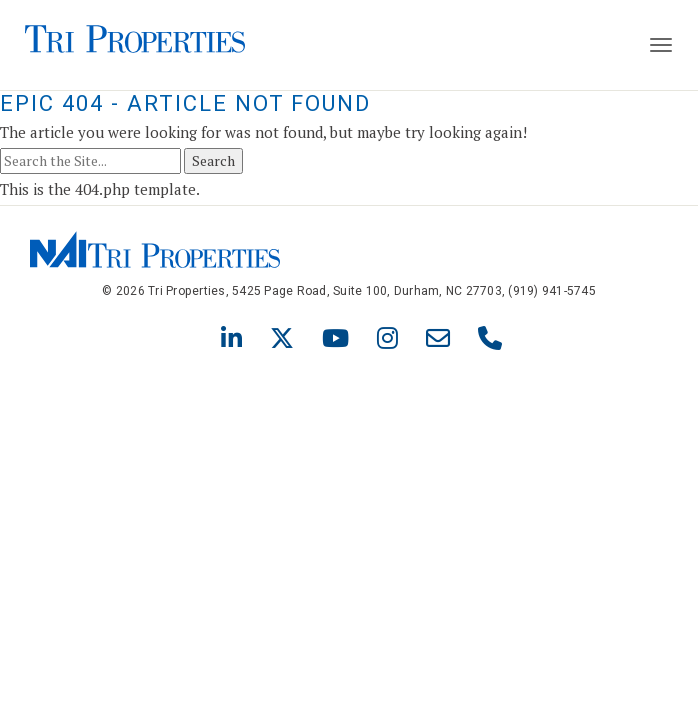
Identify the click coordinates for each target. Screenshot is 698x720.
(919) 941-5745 (552, 291)
